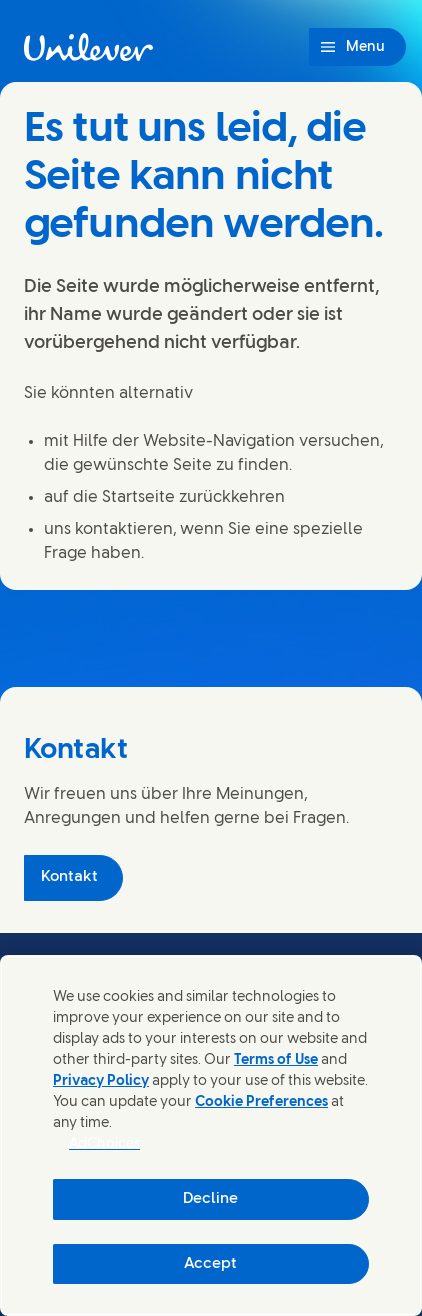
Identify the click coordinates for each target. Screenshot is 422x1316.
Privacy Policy (101, 1081)
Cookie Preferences (261, 1102)
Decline (210, 1199)
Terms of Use (276, 1060)
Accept (210, 1264)
